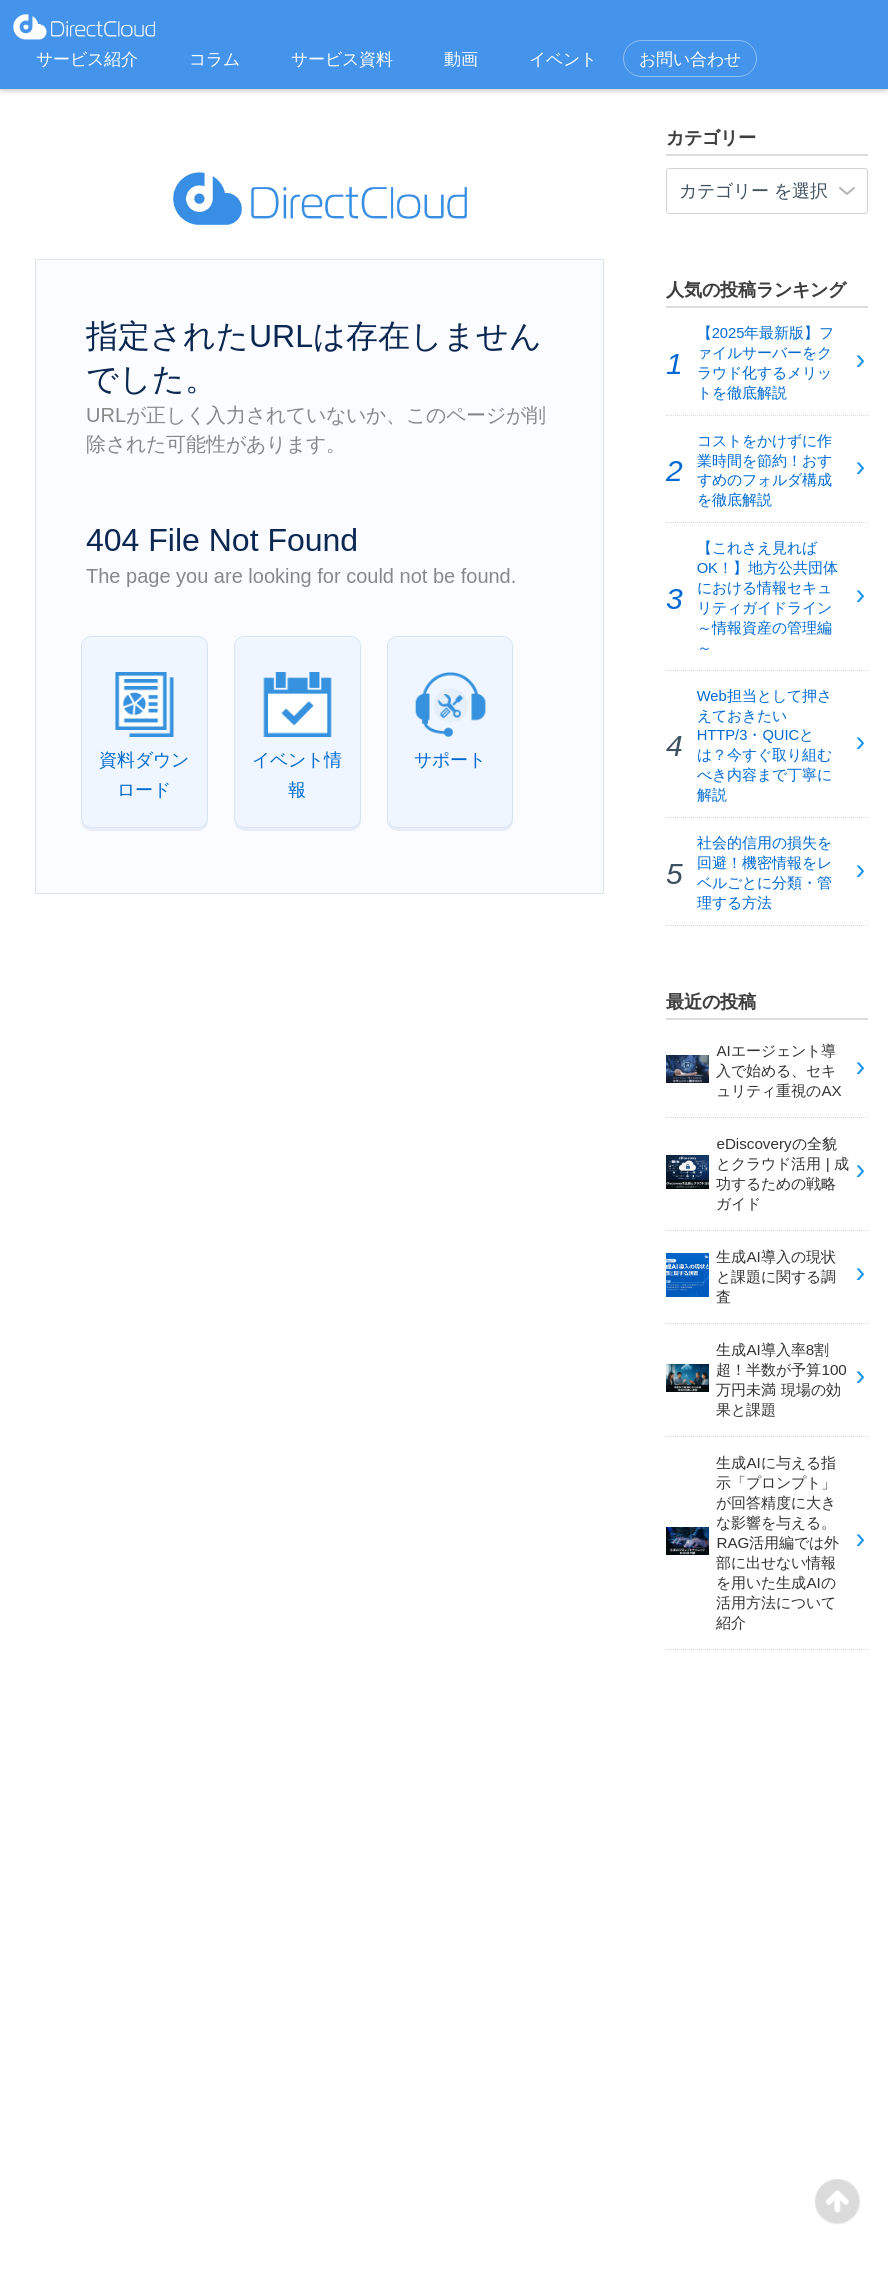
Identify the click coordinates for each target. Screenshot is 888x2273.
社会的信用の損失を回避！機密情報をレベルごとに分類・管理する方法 (764, 873)
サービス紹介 (87, 59)
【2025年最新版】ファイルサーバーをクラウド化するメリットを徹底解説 (766, 363)
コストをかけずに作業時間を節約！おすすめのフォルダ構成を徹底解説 (764, 471)
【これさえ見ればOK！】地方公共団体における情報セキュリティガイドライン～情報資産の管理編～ (767, 597)
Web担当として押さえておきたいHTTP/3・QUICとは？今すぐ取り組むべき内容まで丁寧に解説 (764, 745)
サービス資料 (342, 59)
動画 (461, 59)
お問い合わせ (690, 59)
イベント (563, 59)
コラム (214, 59)
